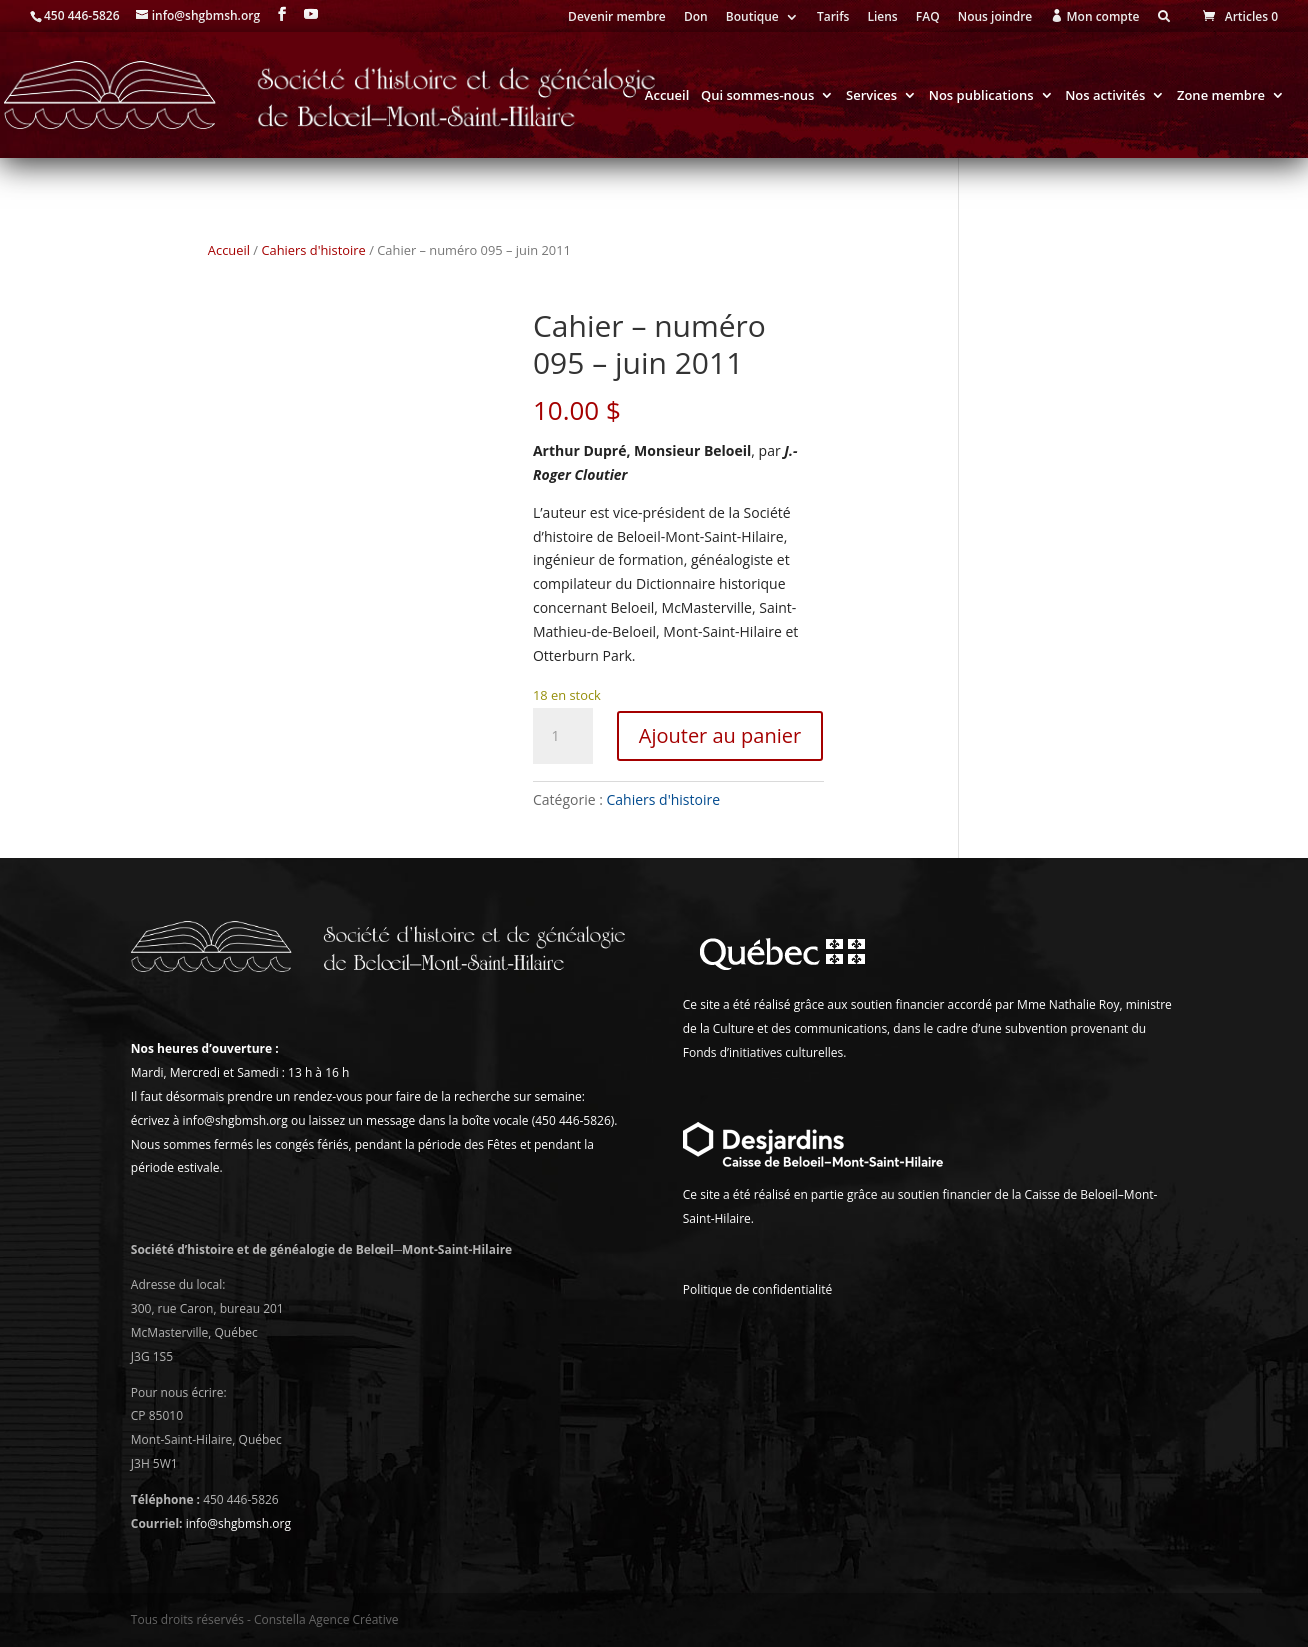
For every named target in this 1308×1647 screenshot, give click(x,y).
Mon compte (1094, 17)
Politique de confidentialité (757, 1289)
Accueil (667, 96)
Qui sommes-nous (757, 96)
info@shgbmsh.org (238, 1523)
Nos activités (1105, 96)
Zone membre (1221, 96)
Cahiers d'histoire (313, 250)
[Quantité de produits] (563, 736)
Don (696, 18)
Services (871, 96)
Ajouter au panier (720, 735)
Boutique (752, 18)
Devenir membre (617, 18)
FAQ (928, 18)
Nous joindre (995, 18)
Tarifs (833, 18)
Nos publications (981, 96)
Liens (882, 18)
